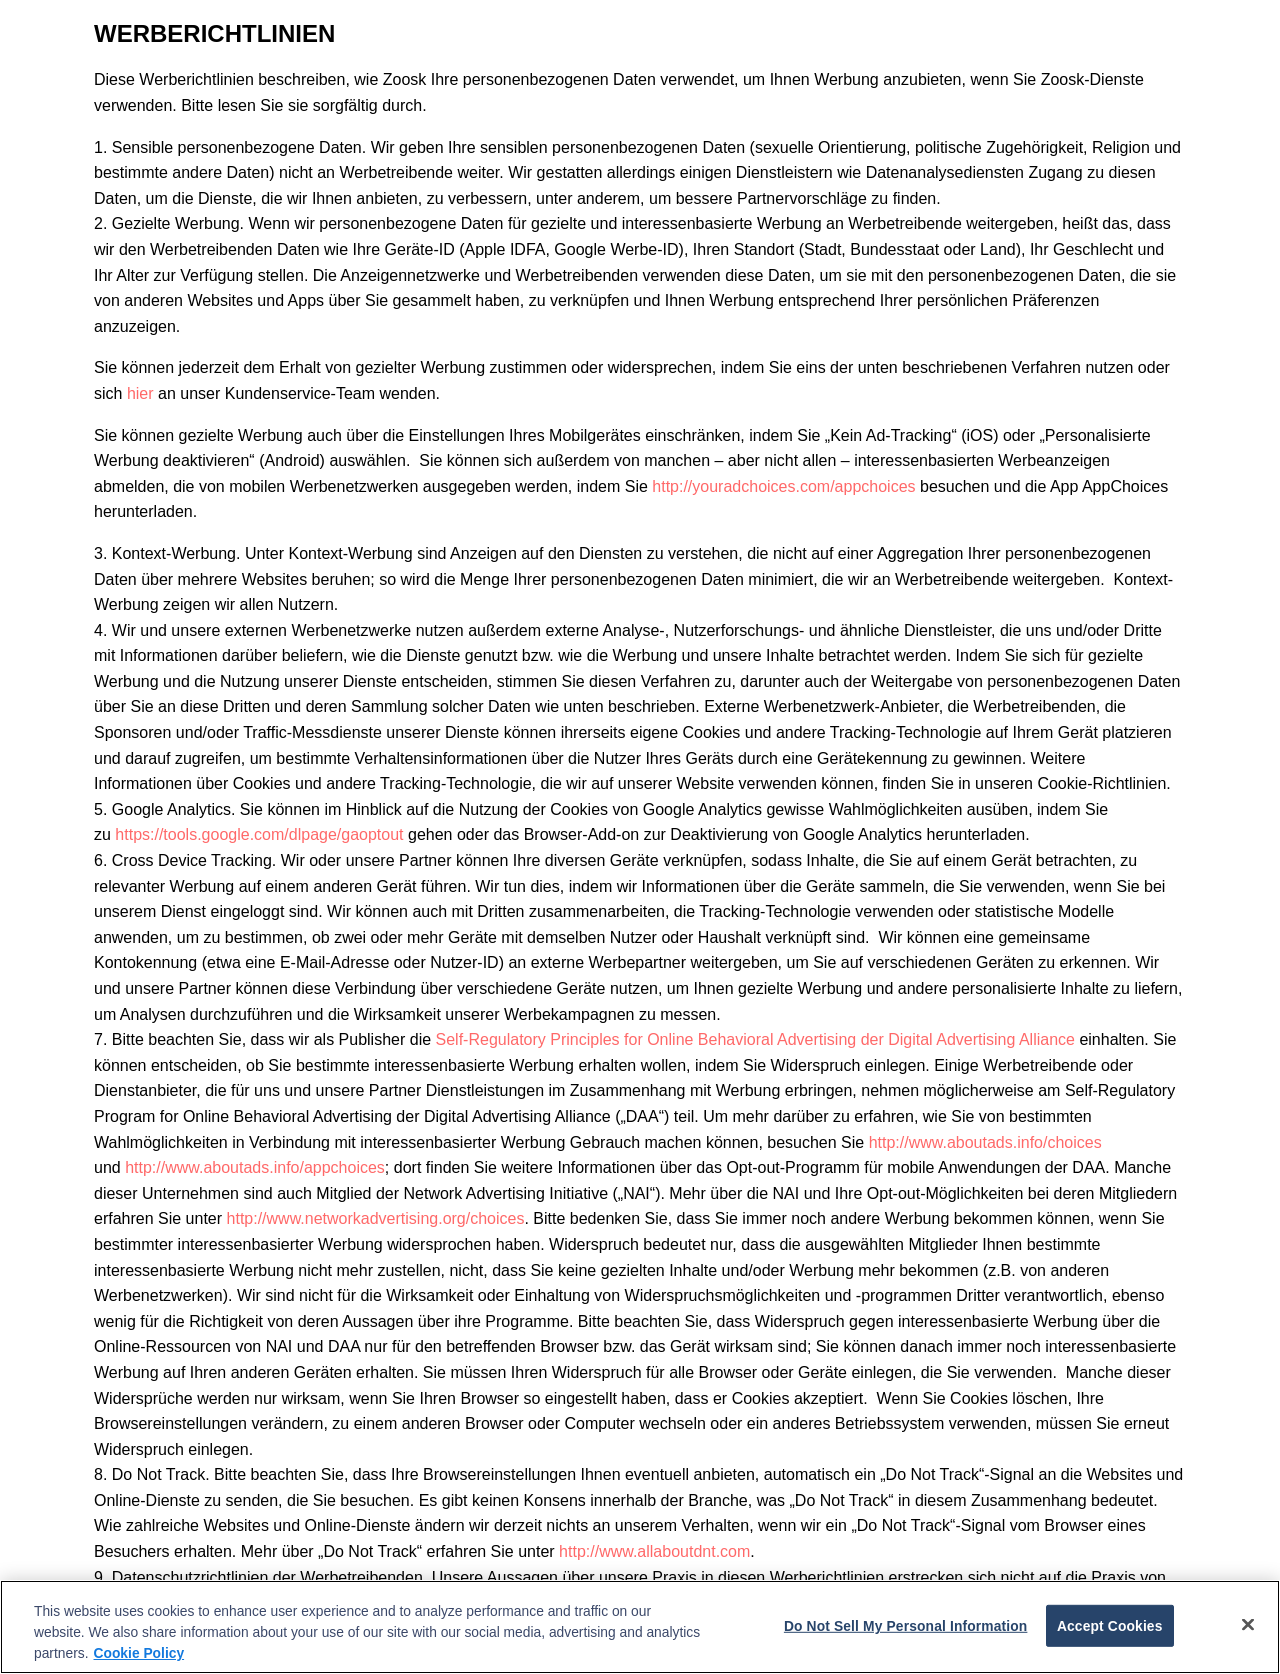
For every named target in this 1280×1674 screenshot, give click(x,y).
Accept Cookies (1110, 1626)
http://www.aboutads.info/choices (985, 1142)
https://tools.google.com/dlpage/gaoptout (259, 834)
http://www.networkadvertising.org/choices (376, 1218)
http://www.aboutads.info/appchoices (255, 1167)
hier (140, 393)
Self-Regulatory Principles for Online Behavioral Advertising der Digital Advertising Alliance (755, 1039)
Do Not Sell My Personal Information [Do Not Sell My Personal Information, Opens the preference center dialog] (906, 1626)
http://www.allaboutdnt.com (654, 1551)
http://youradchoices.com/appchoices (783, 486)
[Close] (1248, 1624)
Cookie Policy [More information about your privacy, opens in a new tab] (139, 1653)
